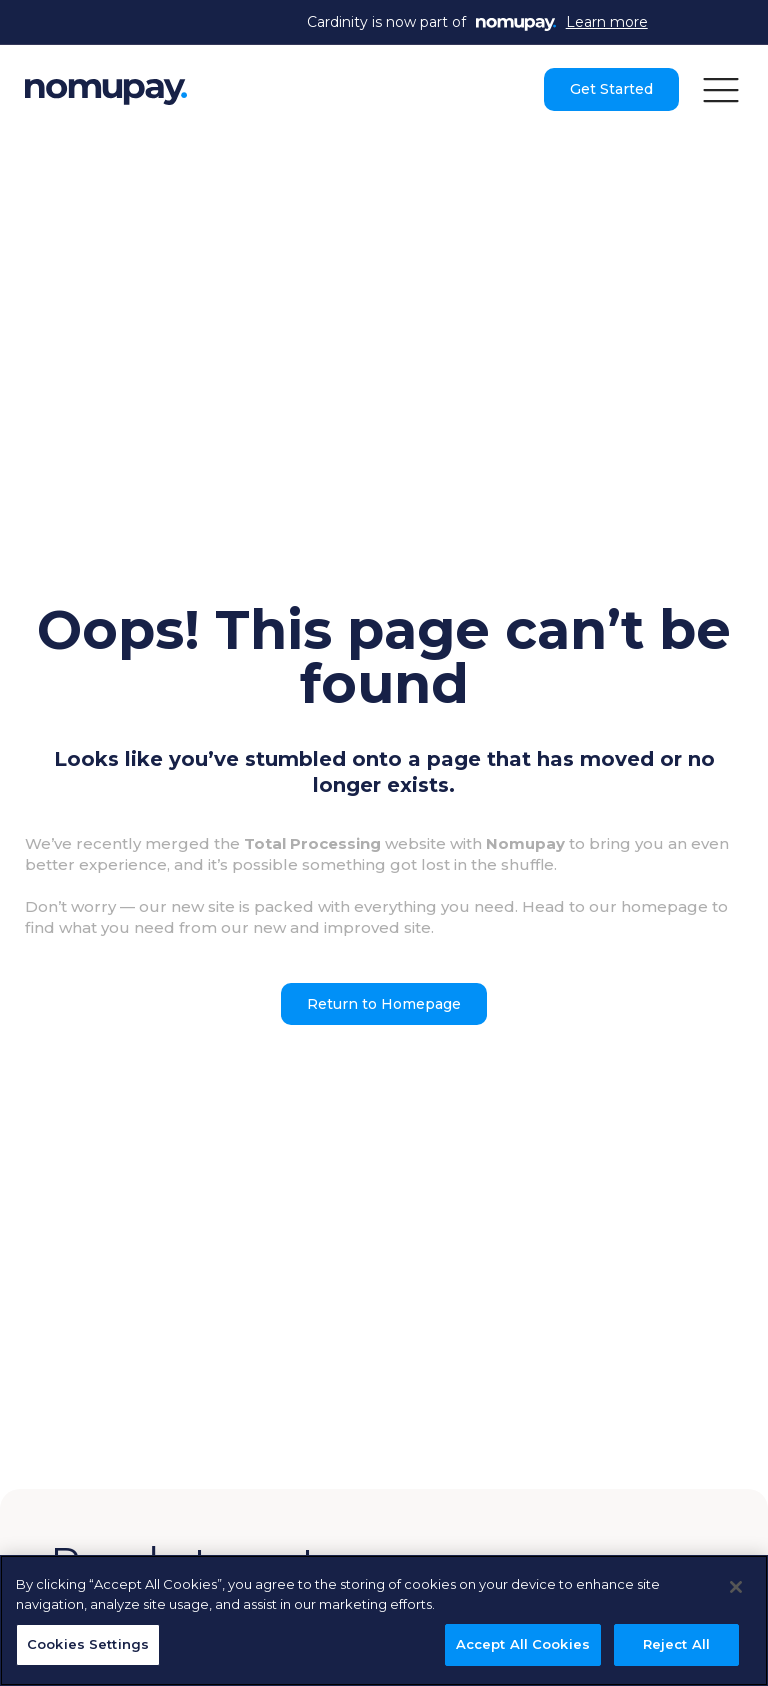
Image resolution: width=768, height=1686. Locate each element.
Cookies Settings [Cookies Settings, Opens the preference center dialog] (88, 1644)
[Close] (736, 1587)
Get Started (611, 89)
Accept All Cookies (523, 1644)
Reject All (676, 1644)
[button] (721, 89)
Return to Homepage (384, 1004)
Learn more (607, 22)
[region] (384, 1620)
